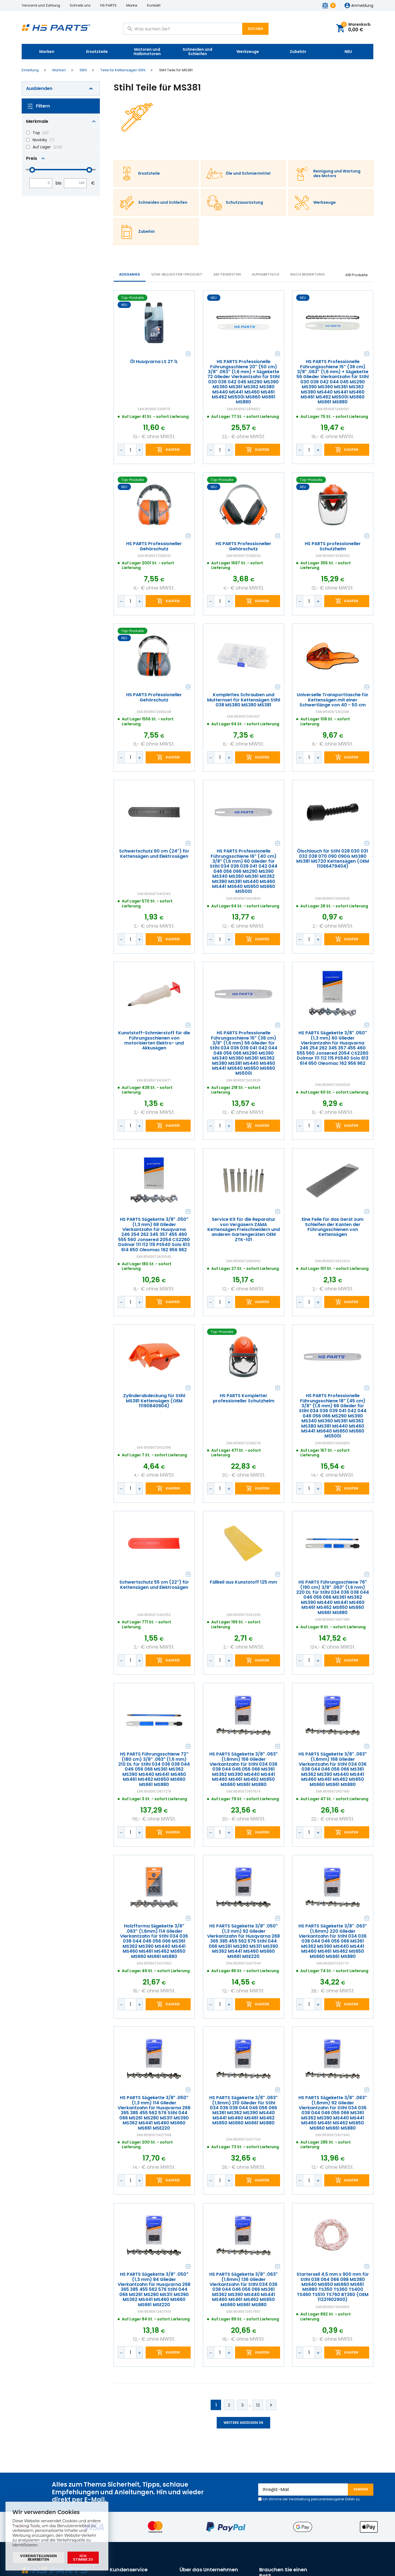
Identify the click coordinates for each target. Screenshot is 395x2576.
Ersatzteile (97, 51)
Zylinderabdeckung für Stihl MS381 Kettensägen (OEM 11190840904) (154, 1401)
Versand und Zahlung (41, 5)
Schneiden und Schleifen (197, 51)
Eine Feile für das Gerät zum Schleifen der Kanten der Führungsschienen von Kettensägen (333, 1227)
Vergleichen (188, 354)
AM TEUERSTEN (227, 274)
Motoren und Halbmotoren (147, 51)
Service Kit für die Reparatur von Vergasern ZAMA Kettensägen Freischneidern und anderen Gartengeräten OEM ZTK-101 (243, 1229)
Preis (31, 158)
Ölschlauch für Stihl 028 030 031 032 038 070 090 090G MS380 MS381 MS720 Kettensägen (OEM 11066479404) (333, 859)
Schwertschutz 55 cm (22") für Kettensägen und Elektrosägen (154, 1585)
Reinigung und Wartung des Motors (336, 174)
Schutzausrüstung (244, 202)
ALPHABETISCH (265, 274)
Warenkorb (356, 27)
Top (36, 132)
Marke (131, 5)
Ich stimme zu (83, 2557)
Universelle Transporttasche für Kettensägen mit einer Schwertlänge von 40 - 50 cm (333, 699)
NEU (348, 51)
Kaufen (173, 449)
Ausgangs (129, 274)
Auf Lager (42, 147)
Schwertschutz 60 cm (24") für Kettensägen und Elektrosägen (154, 854)
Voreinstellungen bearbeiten (38, 2557)
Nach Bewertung (307, 274)
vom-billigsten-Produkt (176, 274)
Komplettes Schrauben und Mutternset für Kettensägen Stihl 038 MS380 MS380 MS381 (243, 699)
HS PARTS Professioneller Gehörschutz (154, 546)
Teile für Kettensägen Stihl (122, 70)
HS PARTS (108, 5)
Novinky (40, 140)
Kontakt (153, 5)
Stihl (83, 70)
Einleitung (30, 70)
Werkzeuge (247, 51)
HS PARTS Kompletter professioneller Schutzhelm (243, 1399)
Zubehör (298, 51)
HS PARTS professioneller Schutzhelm (333, 546)
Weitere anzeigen (243, 2422)
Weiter (271, 2405)
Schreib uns (80, 5)
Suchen (255, 28)
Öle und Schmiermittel (248, 173)
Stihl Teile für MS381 (175, 70)
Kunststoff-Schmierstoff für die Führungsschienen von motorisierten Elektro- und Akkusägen (154, 1041)
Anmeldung (362, 5)
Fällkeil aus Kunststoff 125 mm (243, 1582)
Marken (46, 51)
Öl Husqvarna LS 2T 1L (154, 361)
